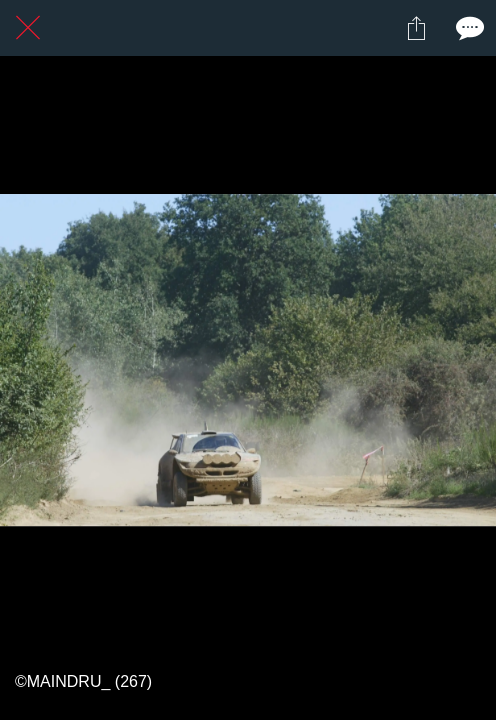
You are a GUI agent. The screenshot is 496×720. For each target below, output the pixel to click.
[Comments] (468, 28)
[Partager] (416, 28)
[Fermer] (28, 28)
